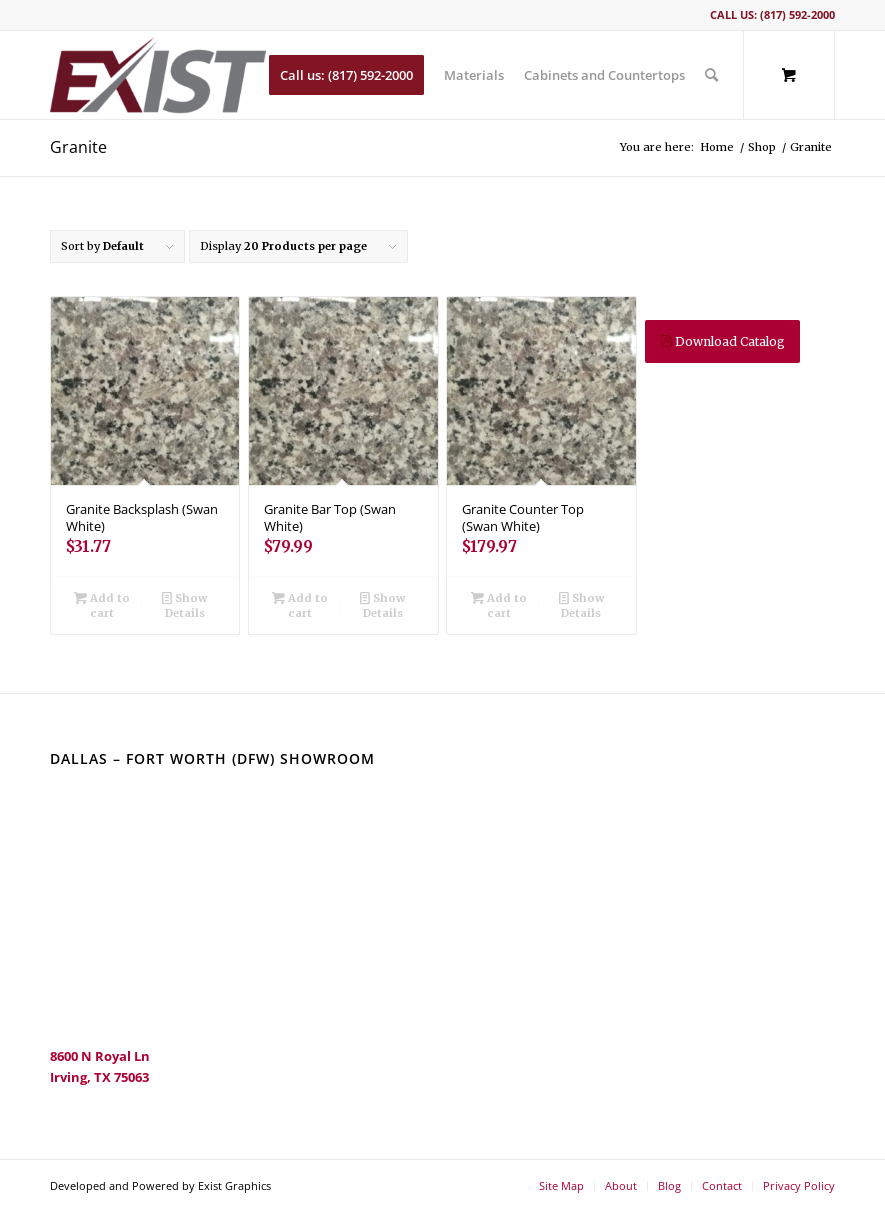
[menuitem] (346, 75)
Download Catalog (722, 341)
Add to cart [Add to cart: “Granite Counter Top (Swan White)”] (499, 604)
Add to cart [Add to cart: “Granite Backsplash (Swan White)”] (102, 604)
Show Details (184, 604)
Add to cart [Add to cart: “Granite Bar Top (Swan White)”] (300, 604)
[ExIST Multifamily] (158, 75)
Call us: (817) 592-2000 (772, 14)
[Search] (711, 75)
